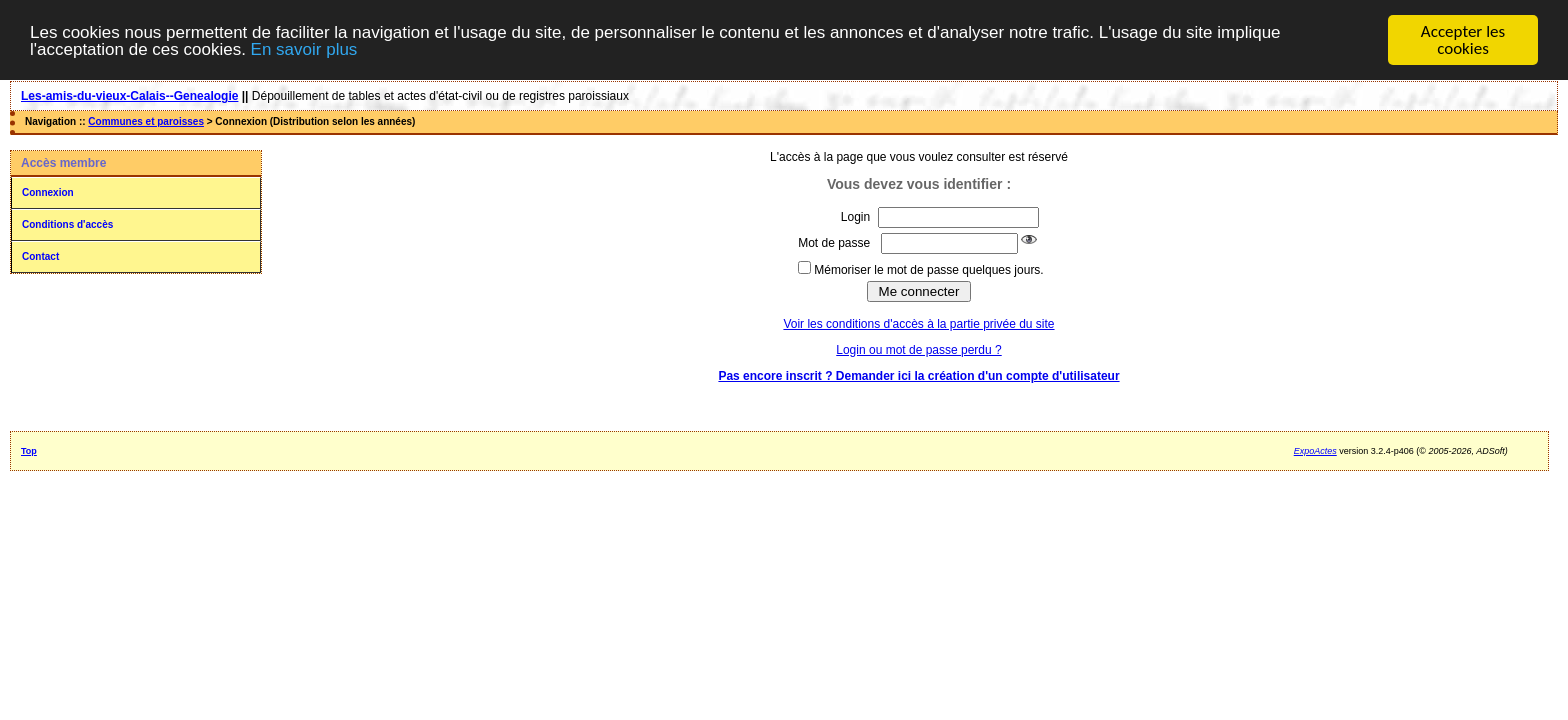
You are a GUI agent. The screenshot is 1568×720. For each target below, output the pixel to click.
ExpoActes (1315, 451)
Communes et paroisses (146, 121)
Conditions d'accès (67, 224)
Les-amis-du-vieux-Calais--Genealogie (129, 96)
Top (29, 451)
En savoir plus (304, 48)
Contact (40, 256)
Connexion (48, 192)
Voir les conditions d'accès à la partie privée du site (918, 324)
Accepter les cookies (1463, 40)
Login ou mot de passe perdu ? (918, 350)
